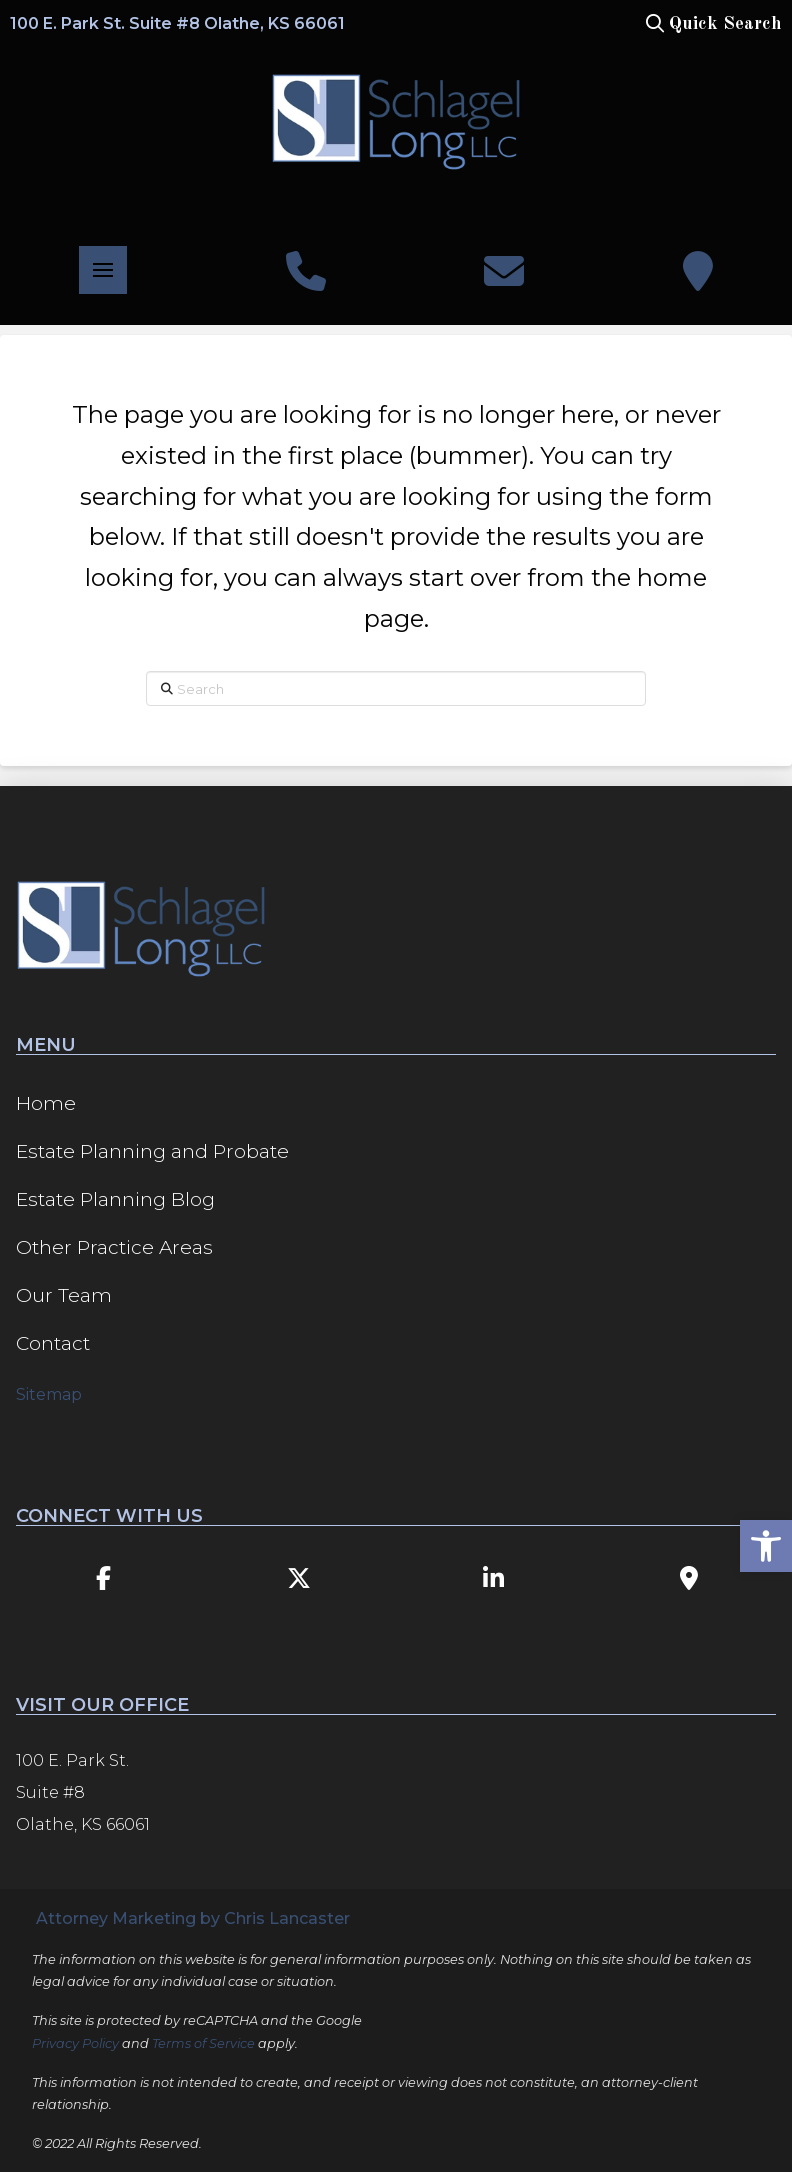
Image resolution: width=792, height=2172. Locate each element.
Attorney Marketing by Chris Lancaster (193, 1918)
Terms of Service (203, 2043)
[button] (711, 24)
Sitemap (49, 1394)
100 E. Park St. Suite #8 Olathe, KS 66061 (177, 23)
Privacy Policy (75, 2043)
